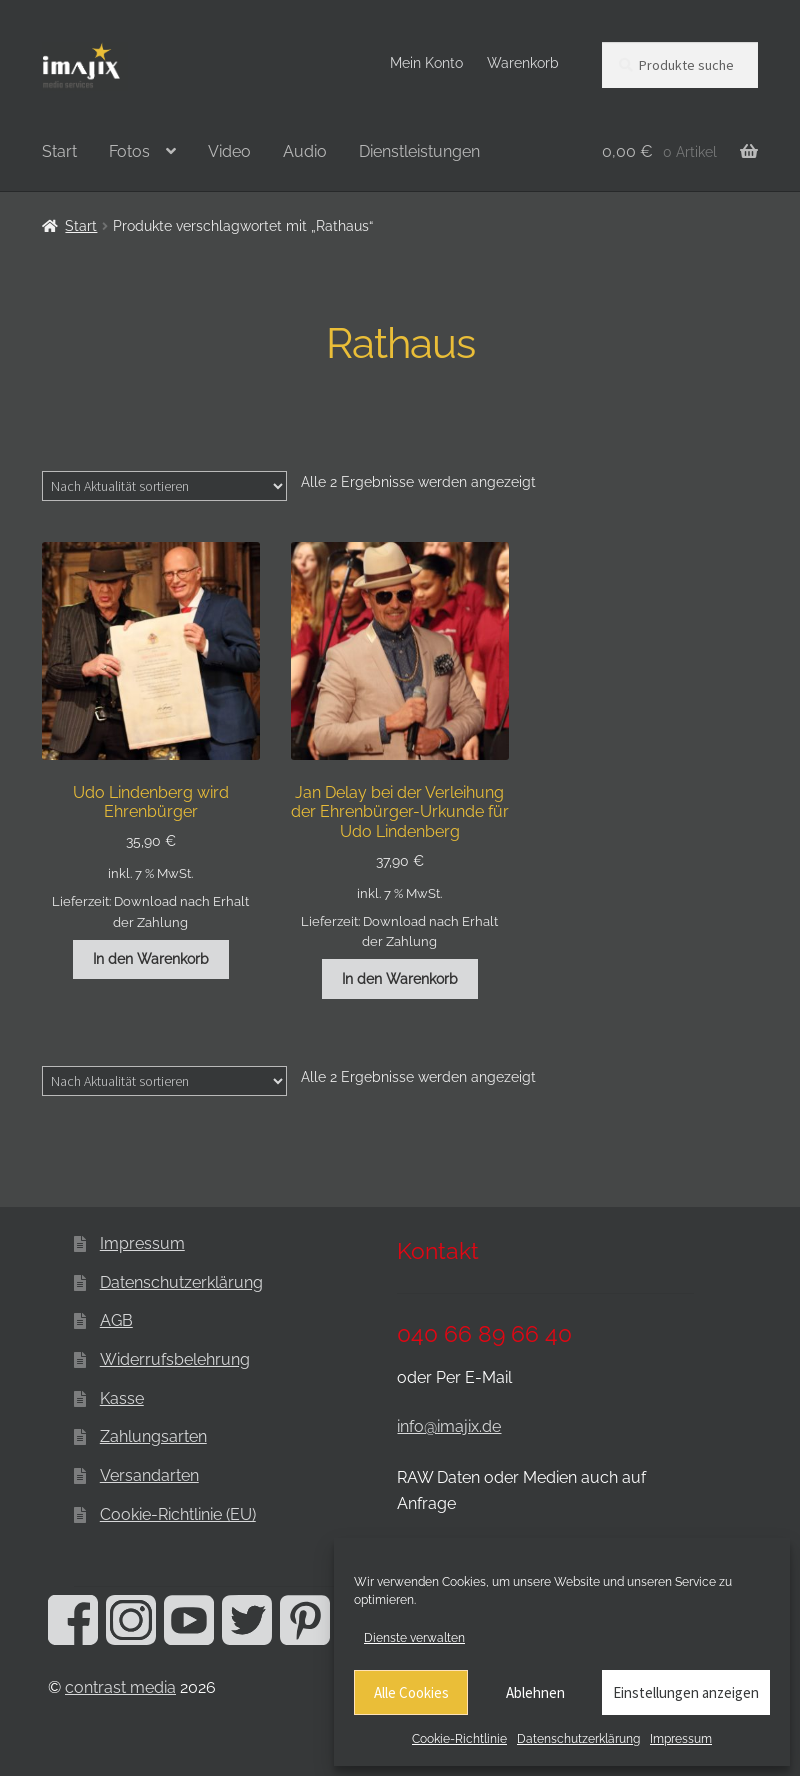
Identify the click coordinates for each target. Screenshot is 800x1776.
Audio (305, 151)
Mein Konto (426, 63)
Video (229, 151)
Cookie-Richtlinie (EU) (178, 1514)
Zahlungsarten (153, 1436)
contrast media (120, 1687)
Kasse (122, 1398)
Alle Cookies (411, 1692)
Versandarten (149, 1475)
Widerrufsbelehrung (175, 1359)
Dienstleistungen (419, 151)
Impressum (681, 1739)
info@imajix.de (449, 1426)
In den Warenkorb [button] (151, 959)
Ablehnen (535, 1692)
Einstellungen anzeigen (686, 1692)
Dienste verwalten (414, 1638)
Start (59, 151)
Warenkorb (523, 63)
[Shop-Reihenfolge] (164, 486)
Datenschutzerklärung (578, 1739)
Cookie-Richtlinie (459, 1739)
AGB (116, 1320)
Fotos (129, 151)
